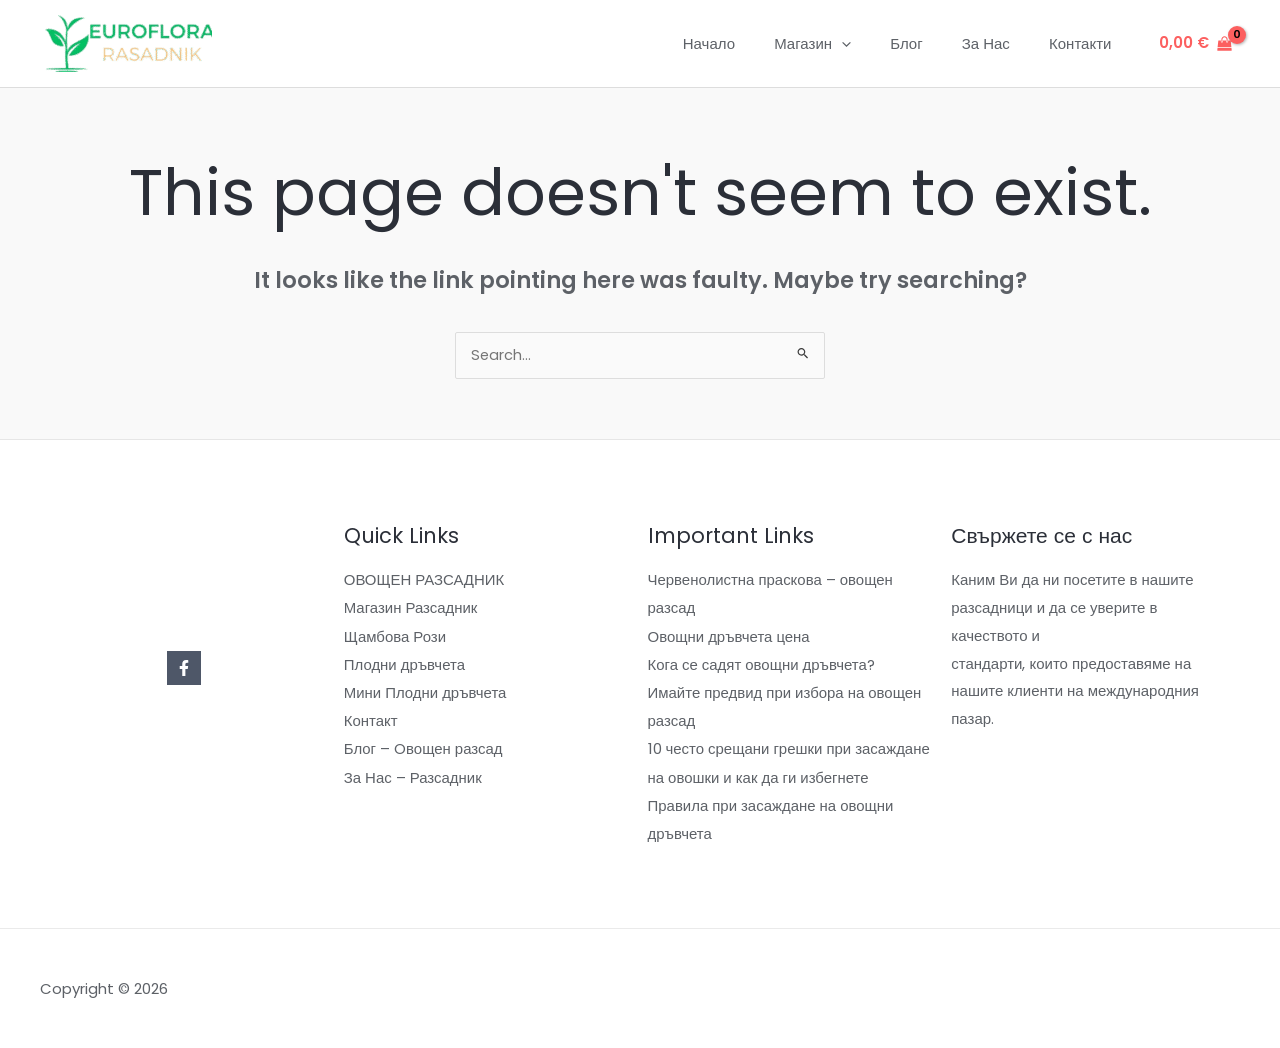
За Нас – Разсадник (413, 776)
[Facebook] (184, 670)
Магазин (844, 44)
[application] (873, 44)
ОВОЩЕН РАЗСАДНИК (424, 581)
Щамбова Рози (395, 637)
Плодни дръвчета (405, 665)
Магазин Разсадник (411, 609)
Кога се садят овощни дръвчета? (762, 665)
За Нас (1000, 43)
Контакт (371, 720)
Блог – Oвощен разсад (423, 748)
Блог (929, 43)
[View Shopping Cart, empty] (1195, 43)
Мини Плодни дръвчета (425, 692)
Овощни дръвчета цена (729, 637)
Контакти (1085, 43)
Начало (750, 43)
